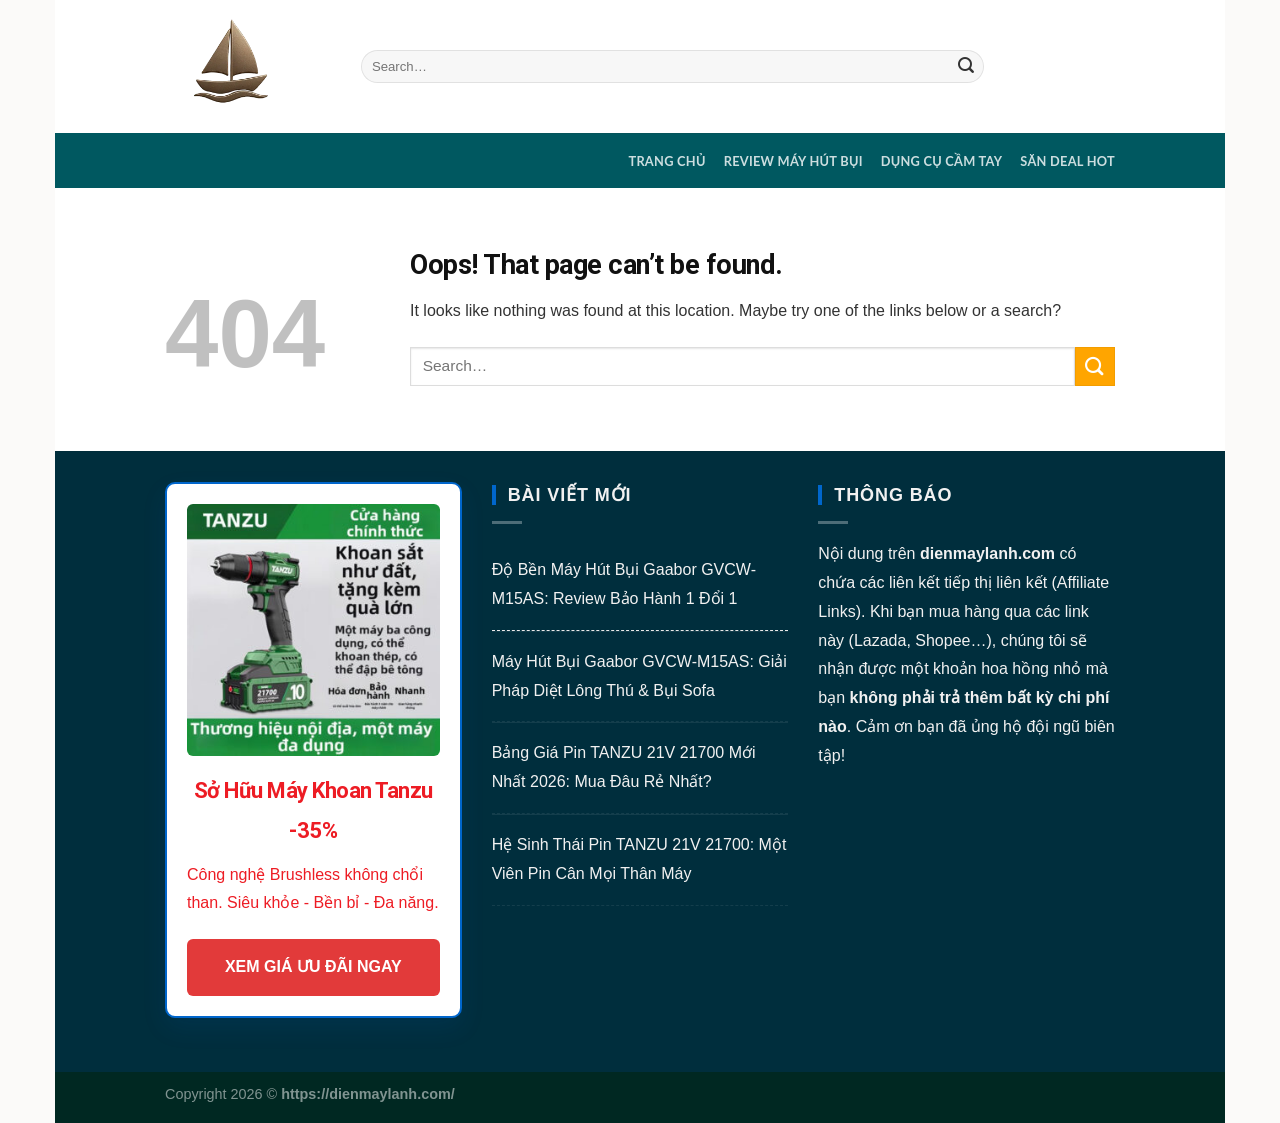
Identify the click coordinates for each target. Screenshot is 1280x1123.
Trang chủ (666, 161)
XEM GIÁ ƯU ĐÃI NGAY (313, 966)
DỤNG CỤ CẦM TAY (942, 161)
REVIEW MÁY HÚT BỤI (793, 161)
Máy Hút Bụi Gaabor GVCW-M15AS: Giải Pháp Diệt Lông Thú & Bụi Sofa (639, 676)
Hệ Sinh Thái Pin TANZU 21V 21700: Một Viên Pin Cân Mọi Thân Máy (639, 859)
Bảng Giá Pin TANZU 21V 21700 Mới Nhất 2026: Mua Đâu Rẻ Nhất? (624, 767)
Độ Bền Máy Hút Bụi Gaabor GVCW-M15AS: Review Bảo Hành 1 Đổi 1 (624, 584)
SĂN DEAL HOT (1067, 161)
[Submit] (966, 67)
